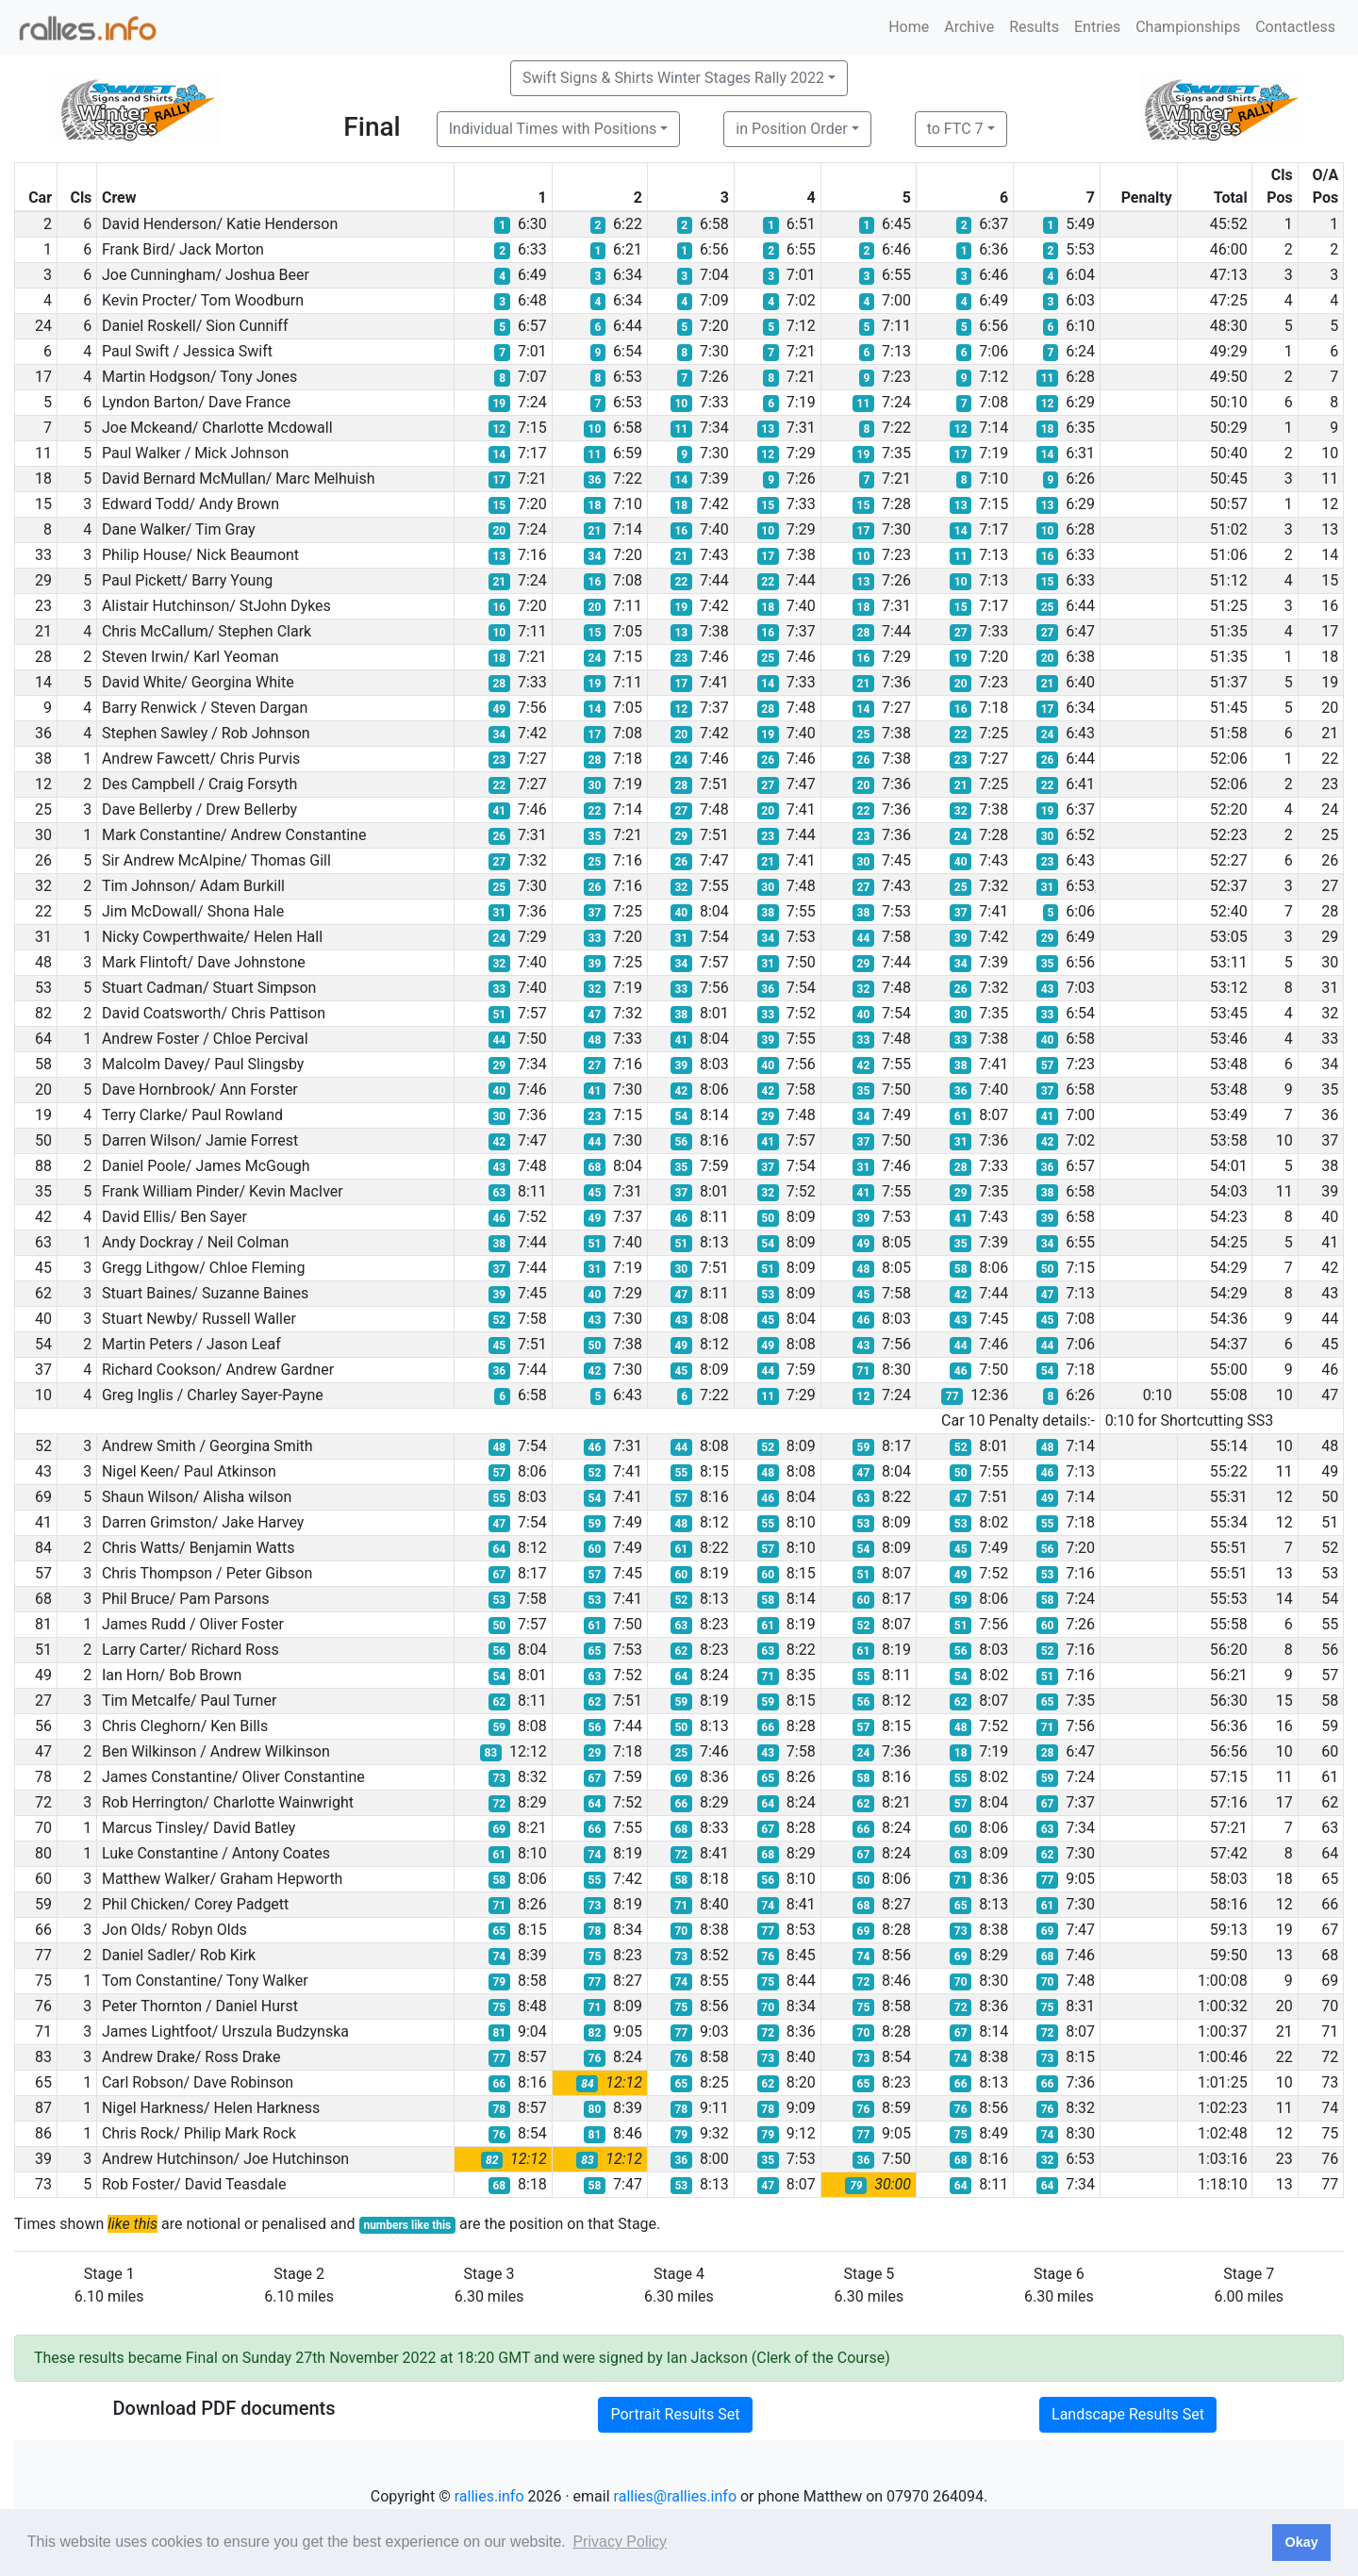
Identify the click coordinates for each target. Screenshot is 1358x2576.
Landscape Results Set (1128, 2414)
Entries (1097, 27)
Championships (1187, 27)
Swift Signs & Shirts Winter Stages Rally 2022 (673, 78)
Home (908, 27)
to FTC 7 (955, 129)
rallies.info (489, 2496)
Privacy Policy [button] (619, 2542)
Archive (969, 27)
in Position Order (791, 129)
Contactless (1295, 27)
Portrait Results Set (674, 2414)
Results (1034, 27)
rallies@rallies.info (675, 2496)
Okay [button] (1300, 2542)
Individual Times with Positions (553, 129)
